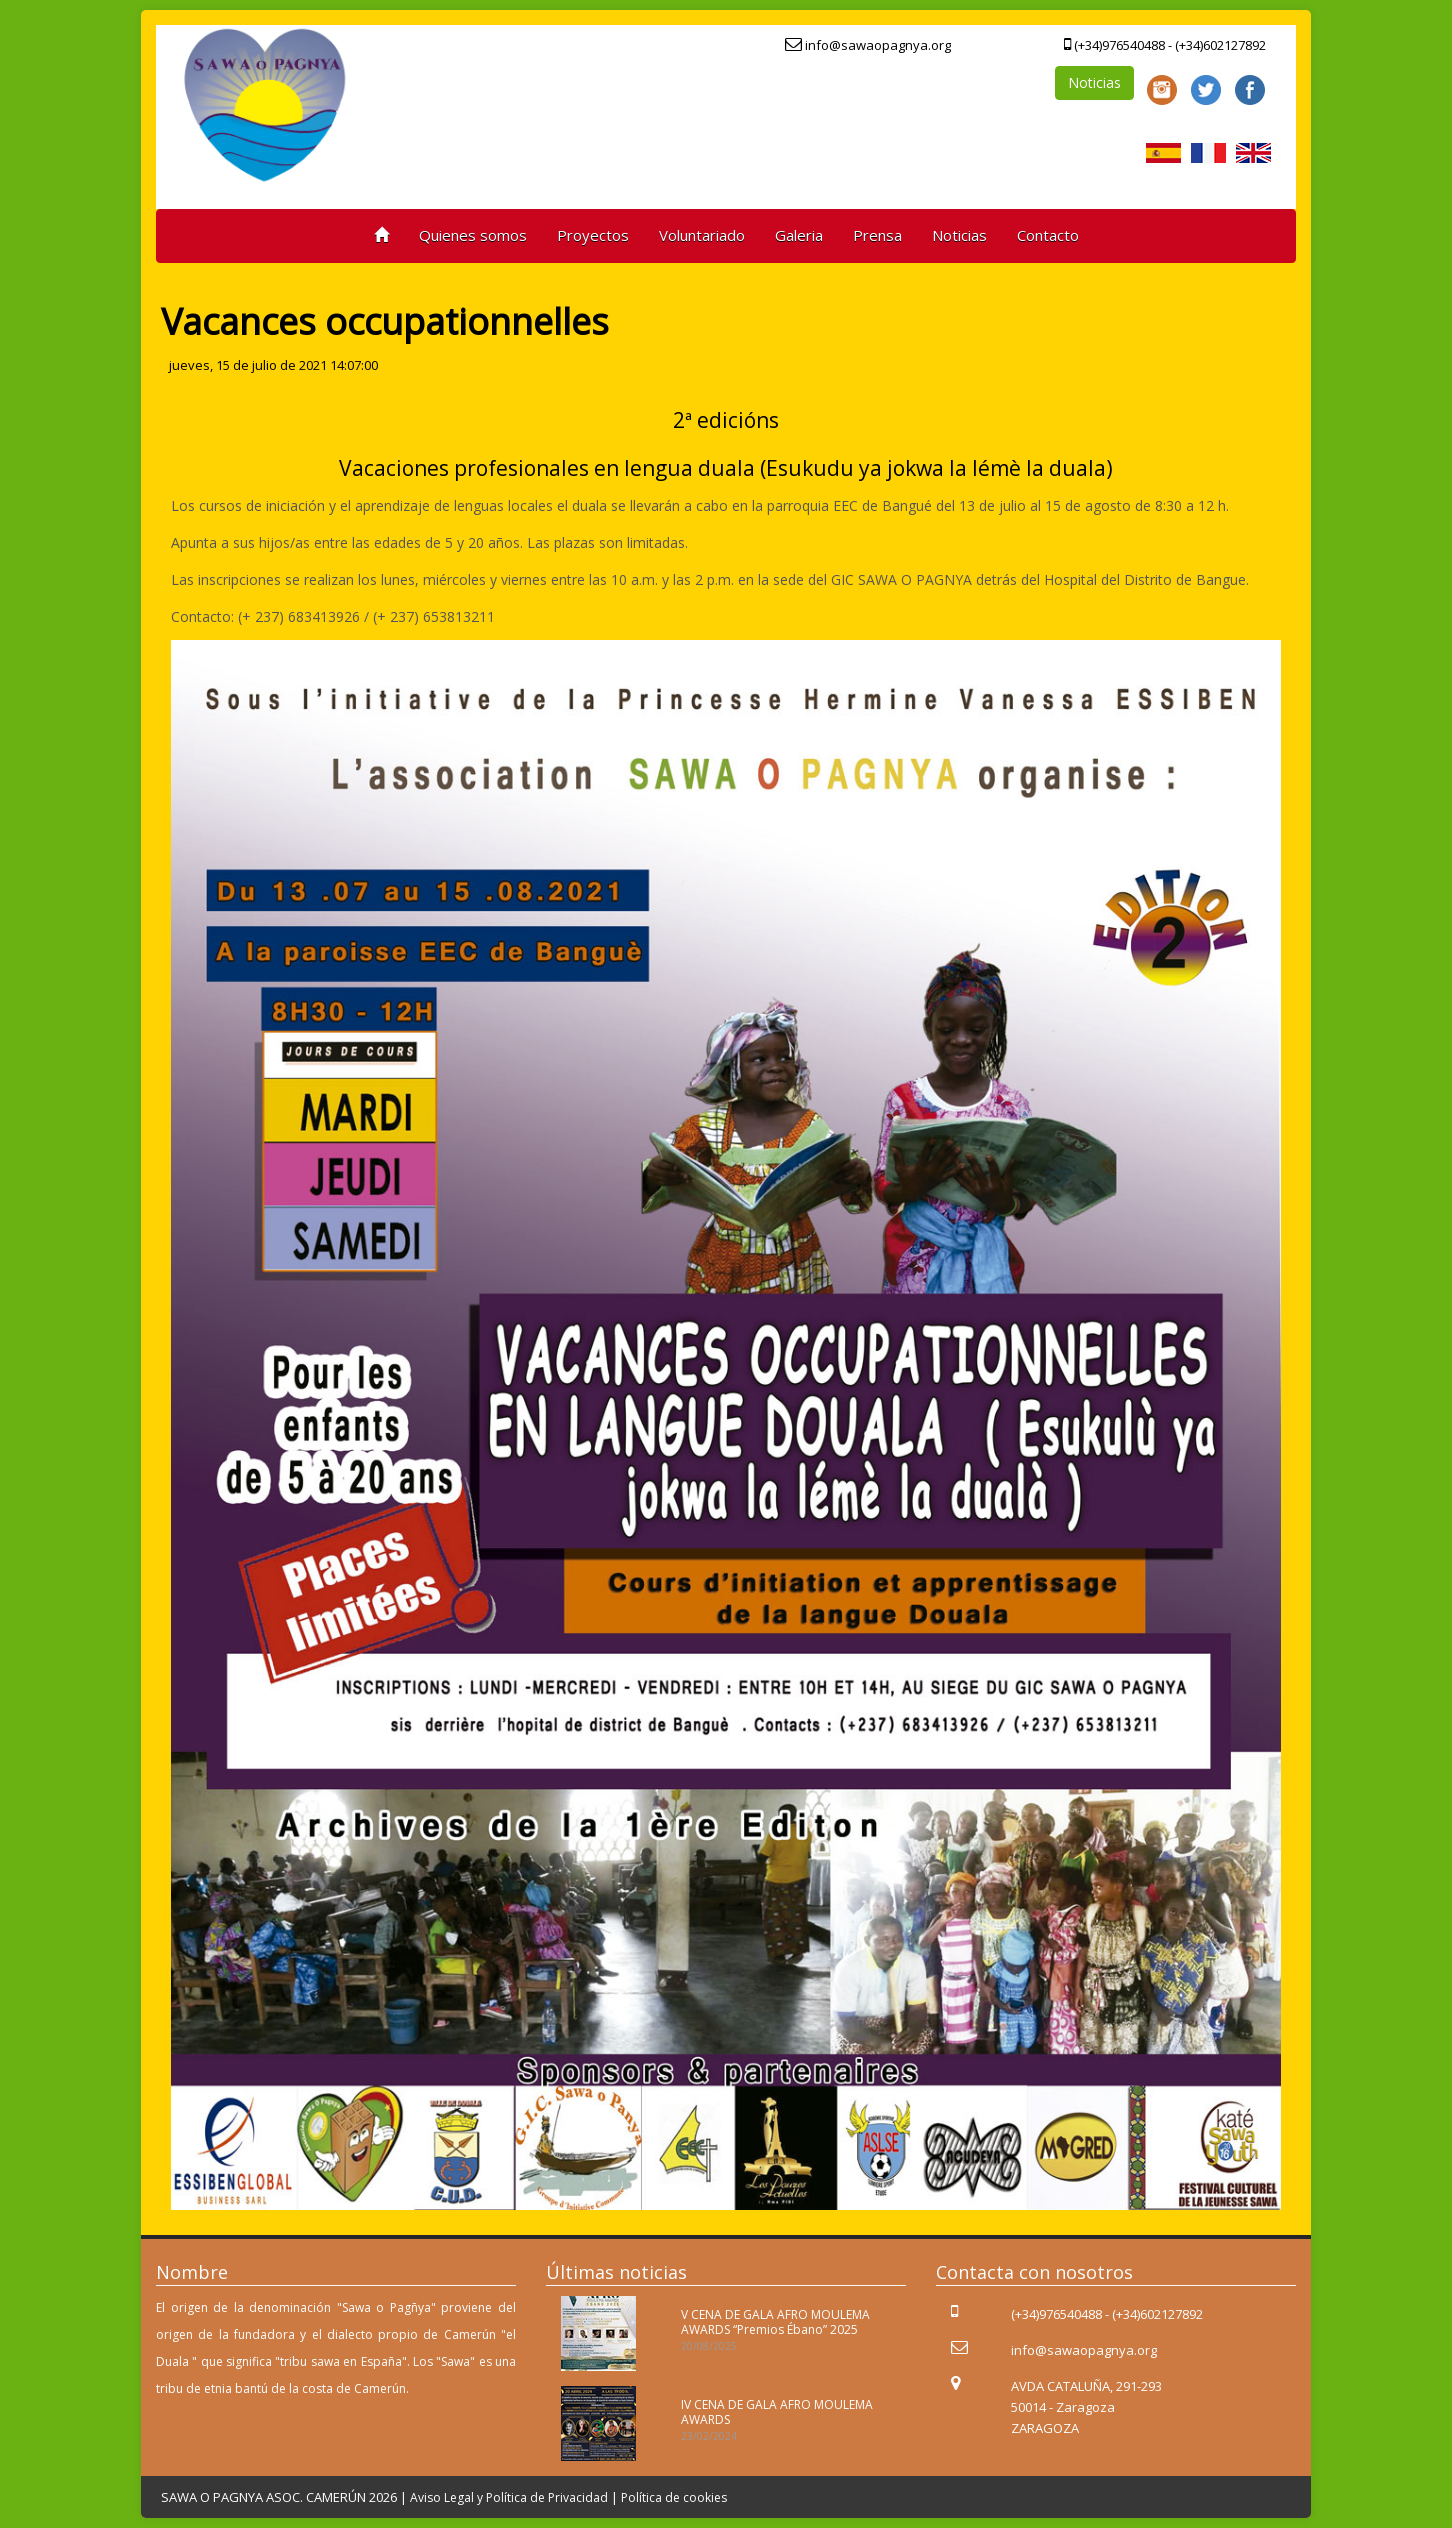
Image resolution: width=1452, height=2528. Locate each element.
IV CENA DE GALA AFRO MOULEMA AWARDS (777, 2412)
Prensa (877, 235)
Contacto (1048, 235)
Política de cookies (674, 2497)
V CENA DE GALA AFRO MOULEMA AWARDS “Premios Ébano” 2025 (775, 2322)
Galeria (799, 235)
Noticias (1094, 82)
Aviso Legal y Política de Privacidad (509, 2497)
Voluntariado (702, 235)
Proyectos (593, 235)
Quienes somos (473, 235)
